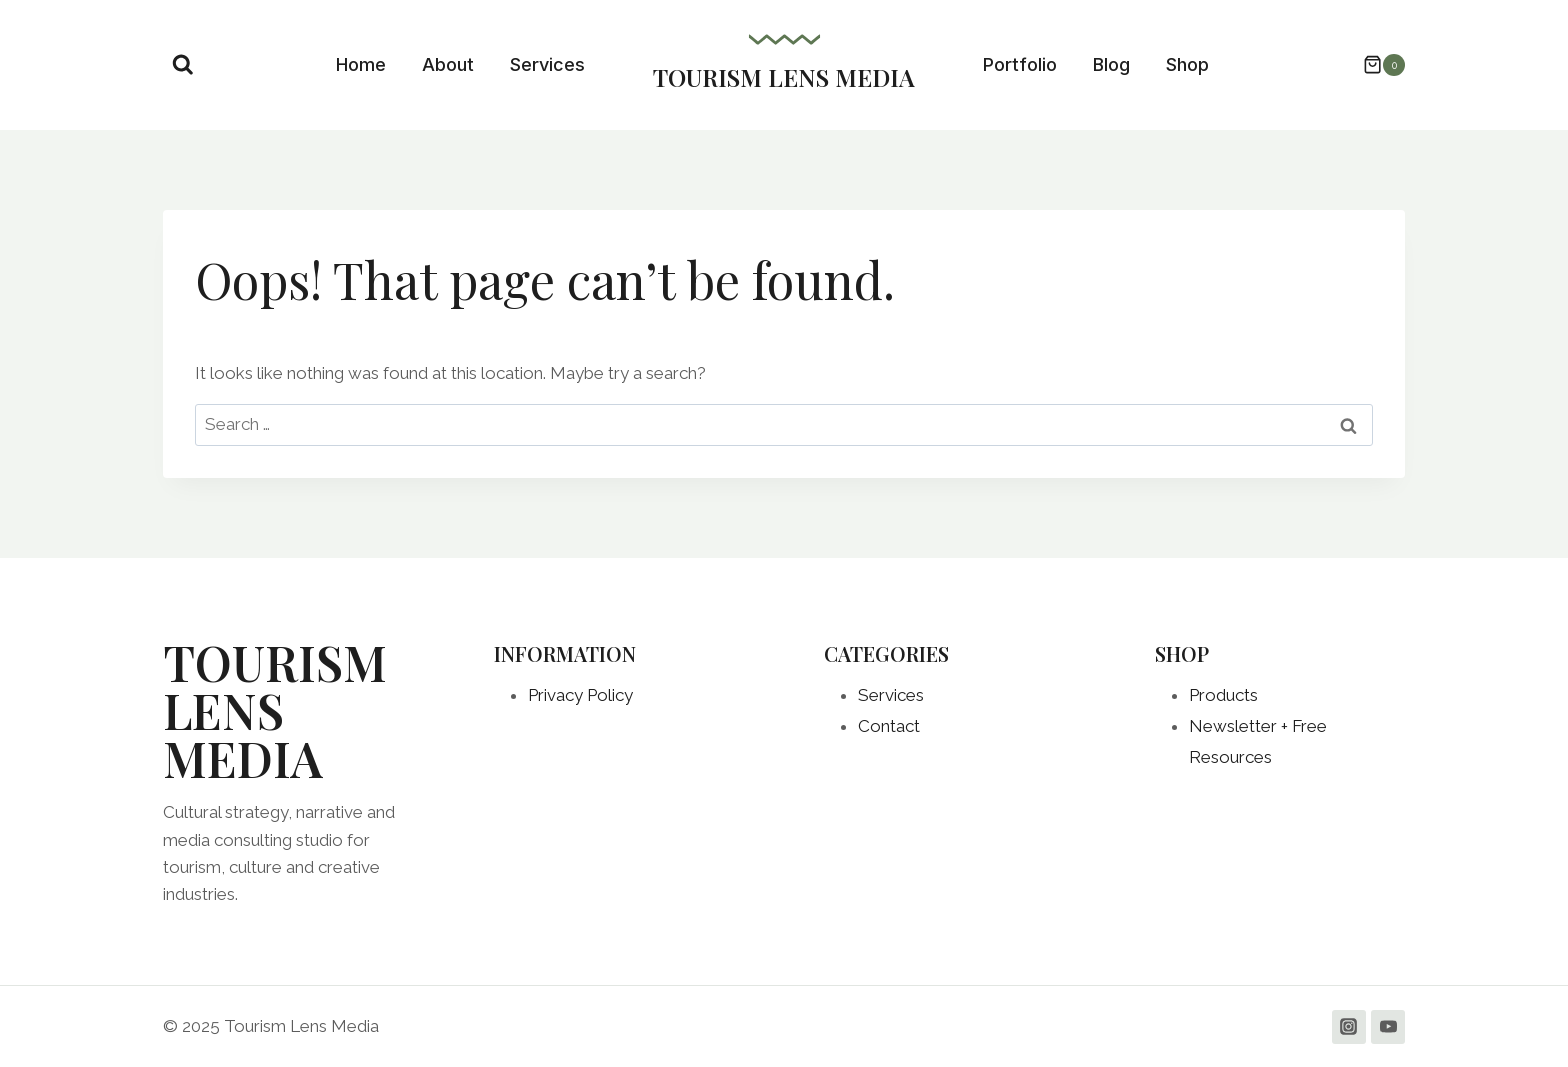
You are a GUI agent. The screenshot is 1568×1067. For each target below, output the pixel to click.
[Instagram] (1349, 1027)
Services (547, 64)
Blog (1111, 64)
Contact (889, 726)
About (448, 64)
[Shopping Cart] (1374, 65)
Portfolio (1020, 64)
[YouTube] (1388, 1027)
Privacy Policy (580, 695)
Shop (1187, 64)
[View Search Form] (183, 65)
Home (361, 64)
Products (1223, 695)
